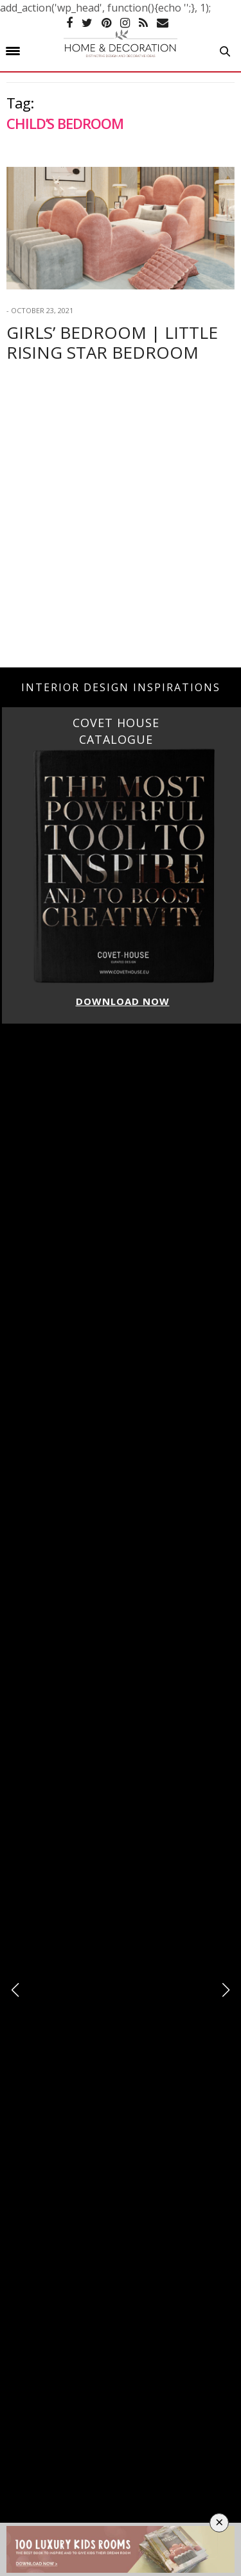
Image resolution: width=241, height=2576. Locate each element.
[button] (226, 1989)
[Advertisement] (120, 534)
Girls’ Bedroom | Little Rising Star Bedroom (112, 342)
